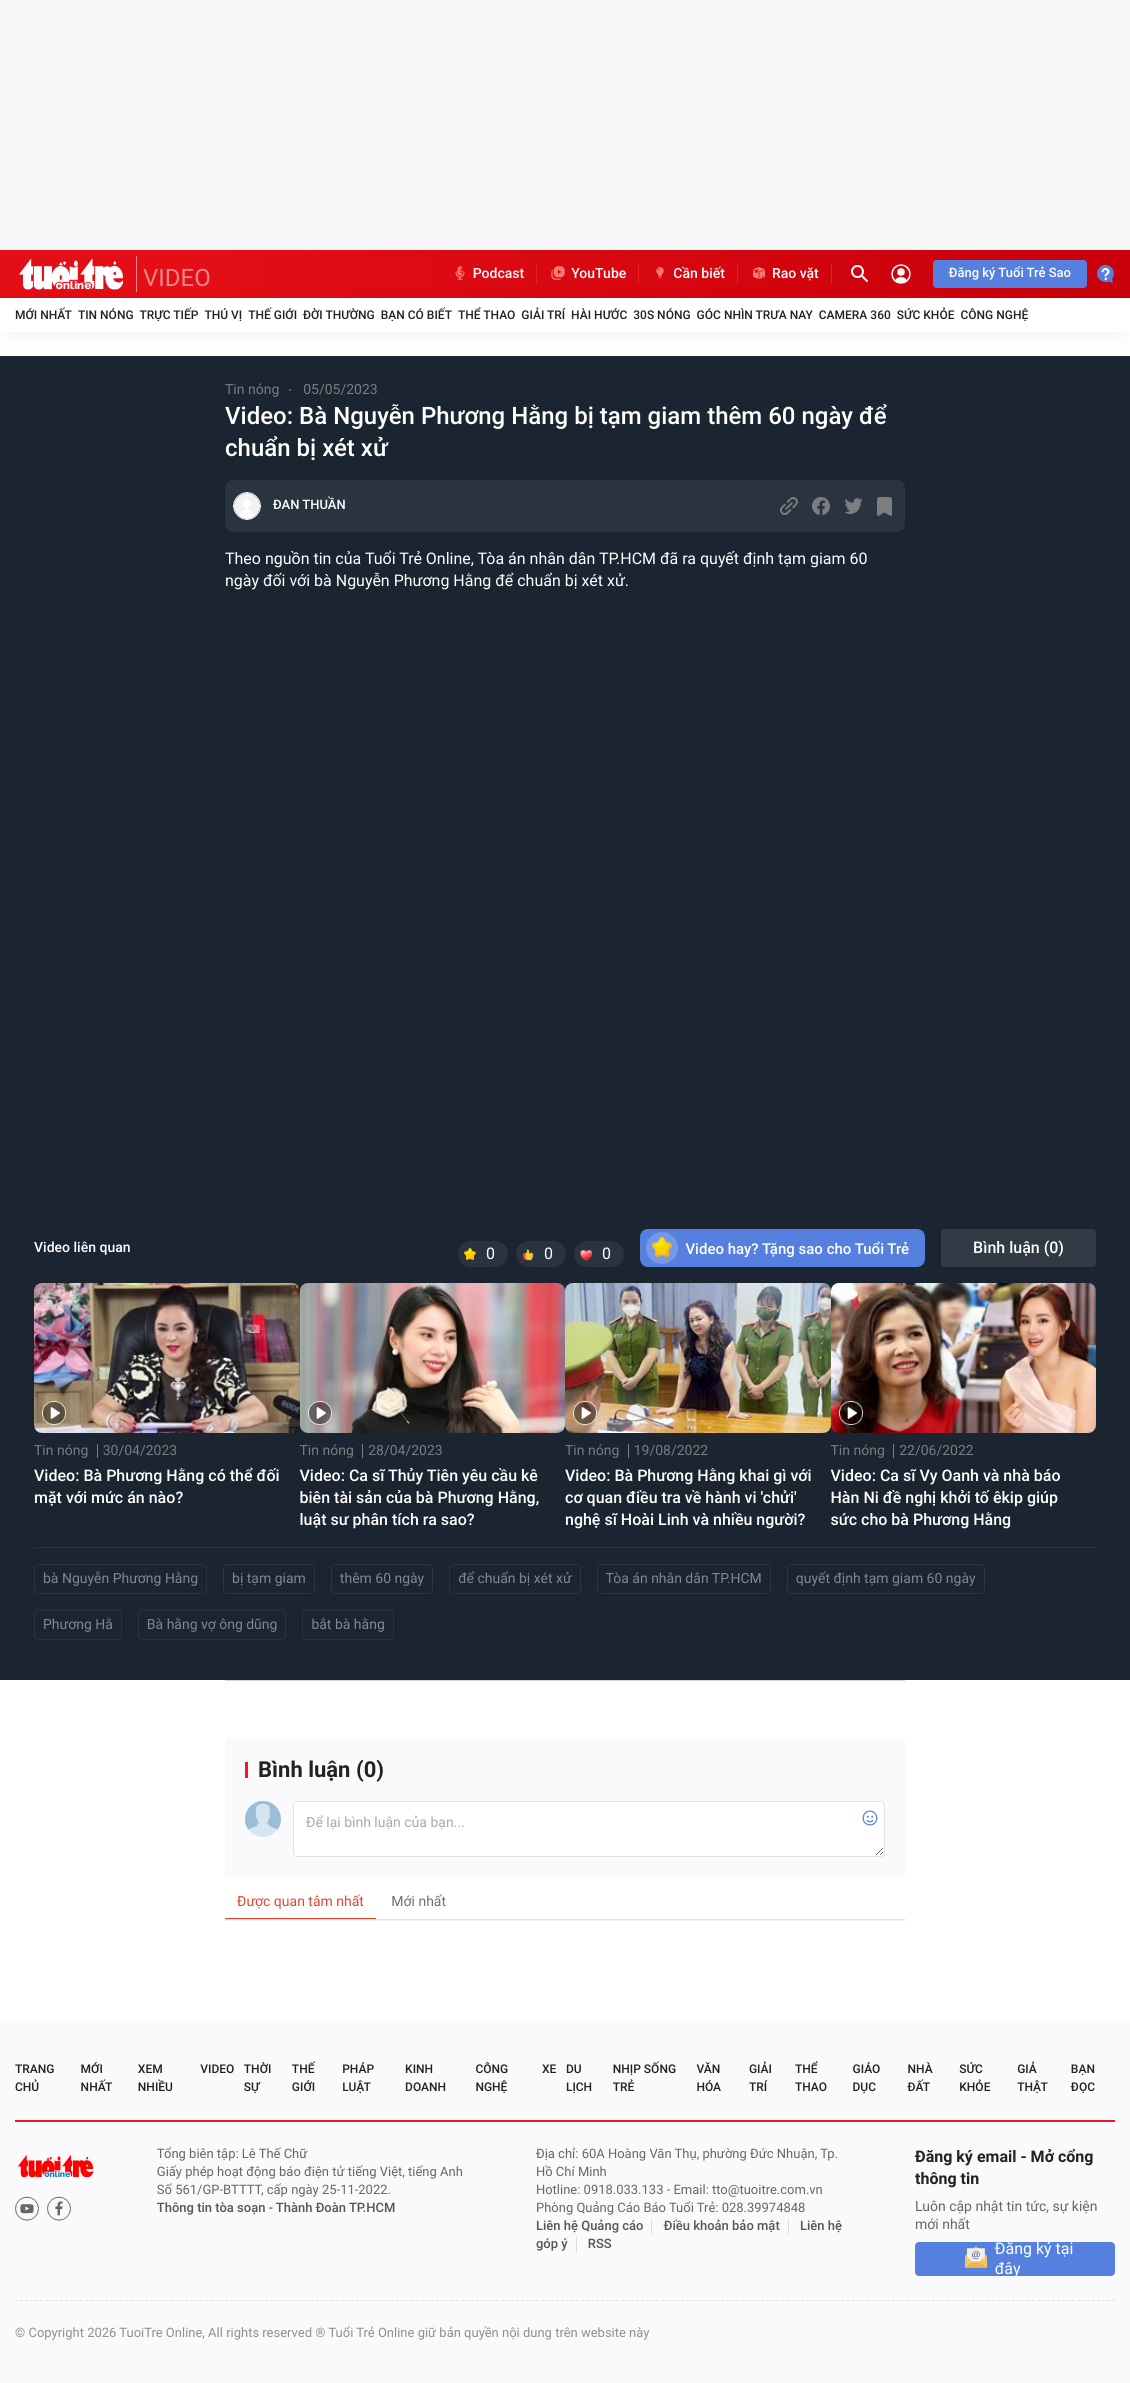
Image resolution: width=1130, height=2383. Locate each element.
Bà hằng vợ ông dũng (212, 1625)
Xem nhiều (155, 2078)
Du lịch (579, 2078)
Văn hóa (708, 2078)
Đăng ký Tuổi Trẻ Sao (1010, 273)
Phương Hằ (78, 1625)
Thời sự (258, 2078)
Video (217, 2069)
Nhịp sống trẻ (644, 2078)
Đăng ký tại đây (1034, 2259)
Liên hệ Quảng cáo (590, 2226)
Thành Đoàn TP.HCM (335, 2208)
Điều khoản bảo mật (722, 2226)
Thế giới (272, 315)
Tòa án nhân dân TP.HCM (684, 1579)
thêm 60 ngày (382, 1579)
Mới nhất (43, 315)
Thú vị (223, 315)
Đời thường (339, 315)
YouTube (587, 274)
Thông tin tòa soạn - (216, 2208)
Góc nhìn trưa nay (755, 315)
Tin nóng (106, 315)
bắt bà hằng (347, 1625)
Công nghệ (994, 315)
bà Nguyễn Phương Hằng (120, 1579)
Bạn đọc (1083, 2078)
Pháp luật (358, 2078)
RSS (600, 2244)
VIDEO (177, 278)
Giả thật (1032, 2078)
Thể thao (486, 315)
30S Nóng (661, 315)
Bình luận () (1018, 1247)
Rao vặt (784, 274)
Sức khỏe (926, 315)
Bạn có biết (416, 315)
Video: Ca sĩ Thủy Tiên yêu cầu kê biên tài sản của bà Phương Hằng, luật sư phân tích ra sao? (420, 1497)
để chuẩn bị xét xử (514, 1579)
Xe (549, 2069)
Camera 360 (855, 315)
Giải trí (543, 315)
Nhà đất (919, 2078)
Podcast (488, 274)
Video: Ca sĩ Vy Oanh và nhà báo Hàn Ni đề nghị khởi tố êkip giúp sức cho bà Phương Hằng (946, 1497)
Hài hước (599, 315)
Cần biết (688, 274)
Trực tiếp (169, 315)
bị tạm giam (269, 1579)
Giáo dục (867, 2078)
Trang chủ (34, 2078)
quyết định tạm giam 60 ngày (886, 1579)
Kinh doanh (425, 2078)
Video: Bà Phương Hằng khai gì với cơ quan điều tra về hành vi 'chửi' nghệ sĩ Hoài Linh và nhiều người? (688, 1497)
